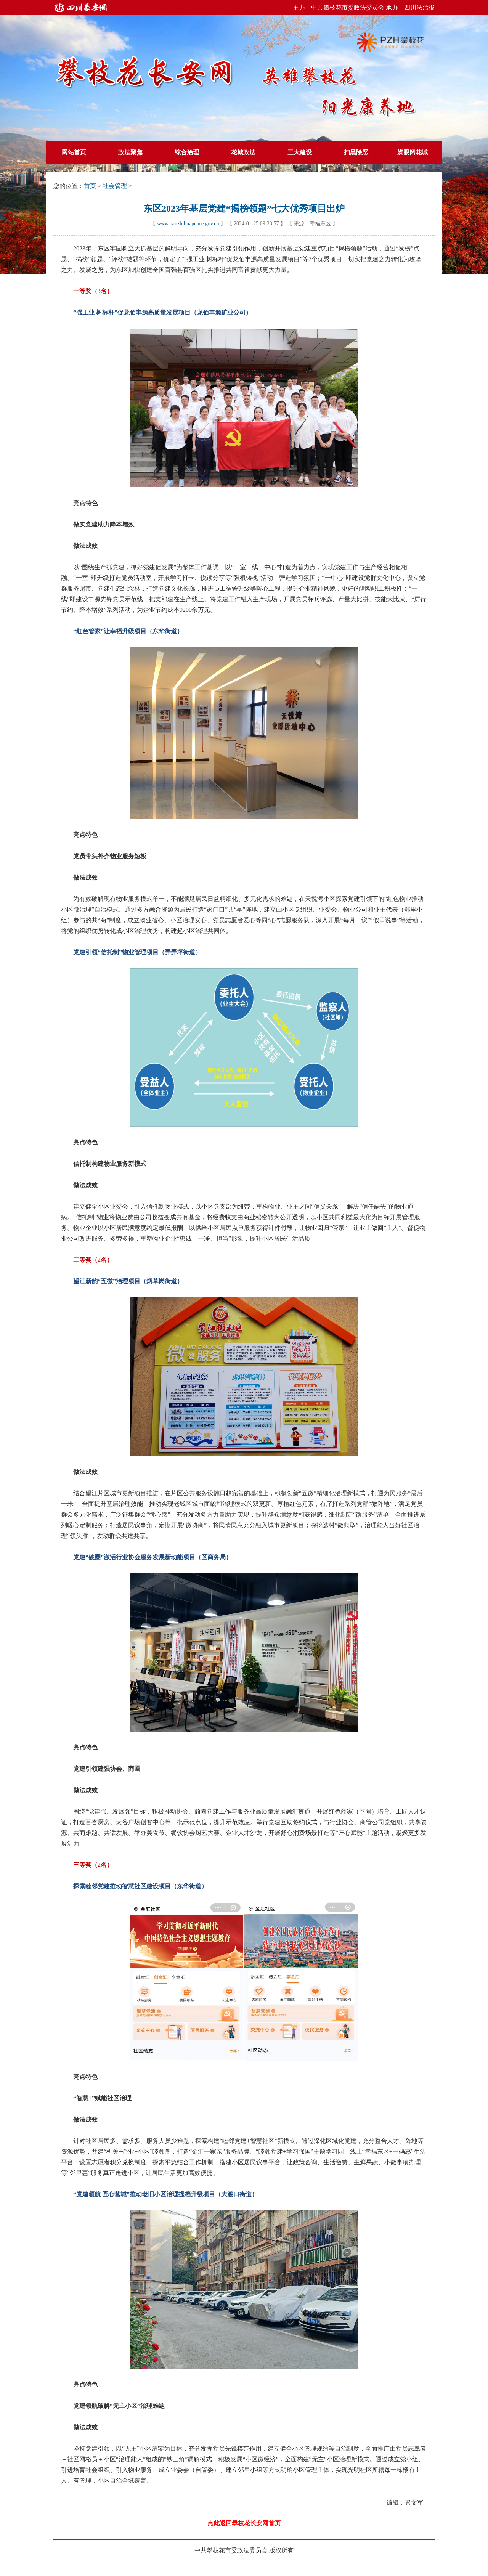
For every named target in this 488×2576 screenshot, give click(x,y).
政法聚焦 (130, 152)
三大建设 (299, 152)
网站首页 (74, 152)
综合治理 (187, 152)
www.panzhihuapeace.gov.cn (188, 223)
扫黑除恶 (356, 152)
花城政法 (243, 152)
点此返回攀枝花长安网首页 (244, 2523)
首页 (90, 186)
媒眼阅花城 (412, 152)
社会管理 (115, 186)
